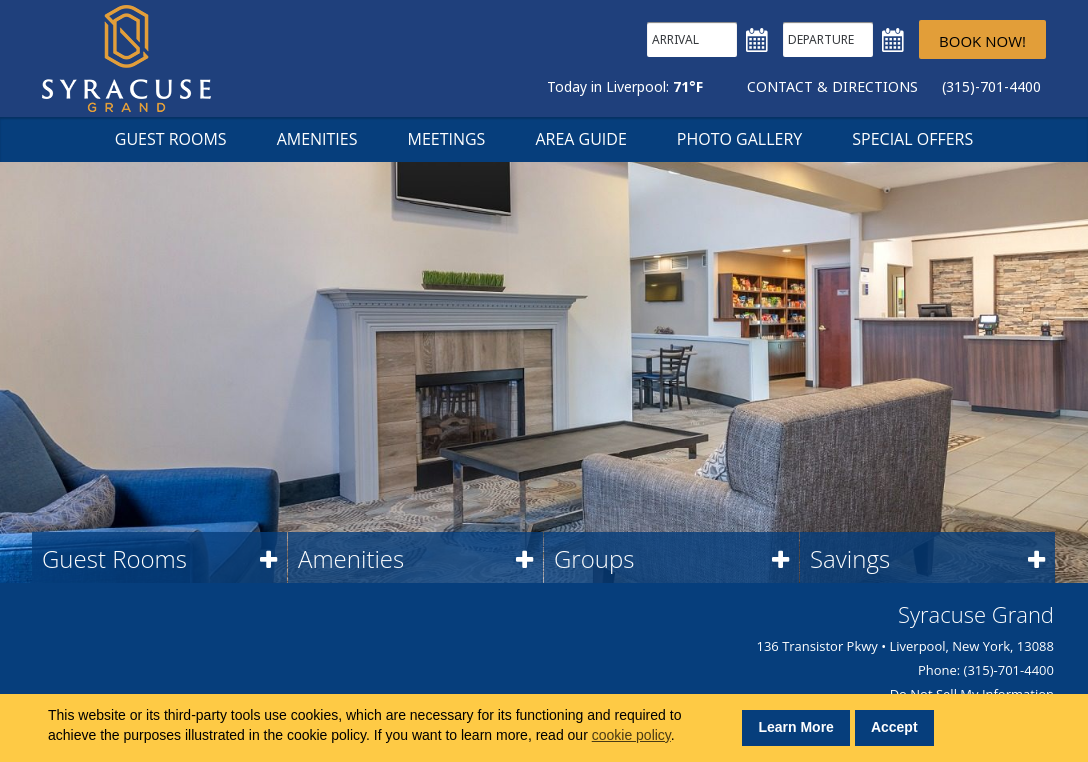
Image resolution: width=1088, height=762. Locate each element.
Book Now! (982, 41)
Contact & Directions (832, 86)
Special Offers (912, 139)
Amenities (317, 139)
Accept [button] (894, 727)
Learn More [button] (795, 727)
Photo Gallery (739, 139)
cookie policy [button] (631, 735)
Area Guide (580, 139)
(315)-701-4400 (991, 86)
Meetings (446, 139)
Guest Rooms (171, 139)
